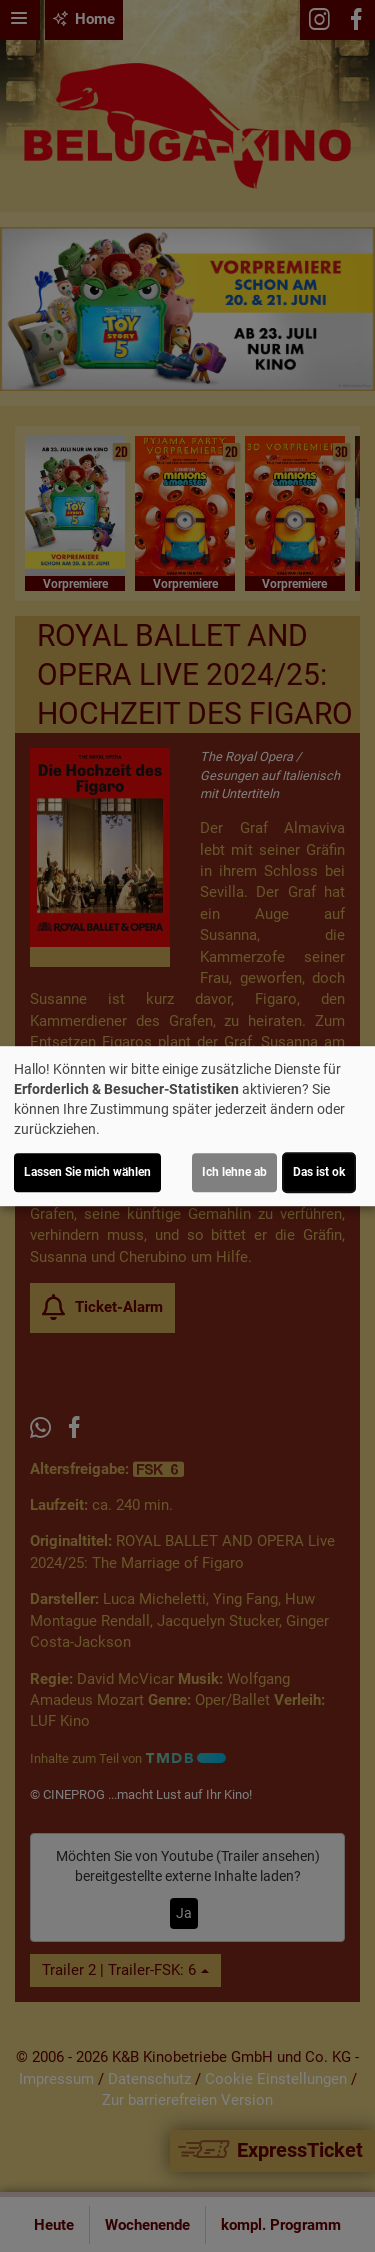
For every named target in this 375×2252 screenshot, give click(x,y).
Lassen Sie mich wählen (87, 1172)
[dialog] (187, 1126)
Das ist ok (319, 1172)
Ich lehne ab (234, 1172)
